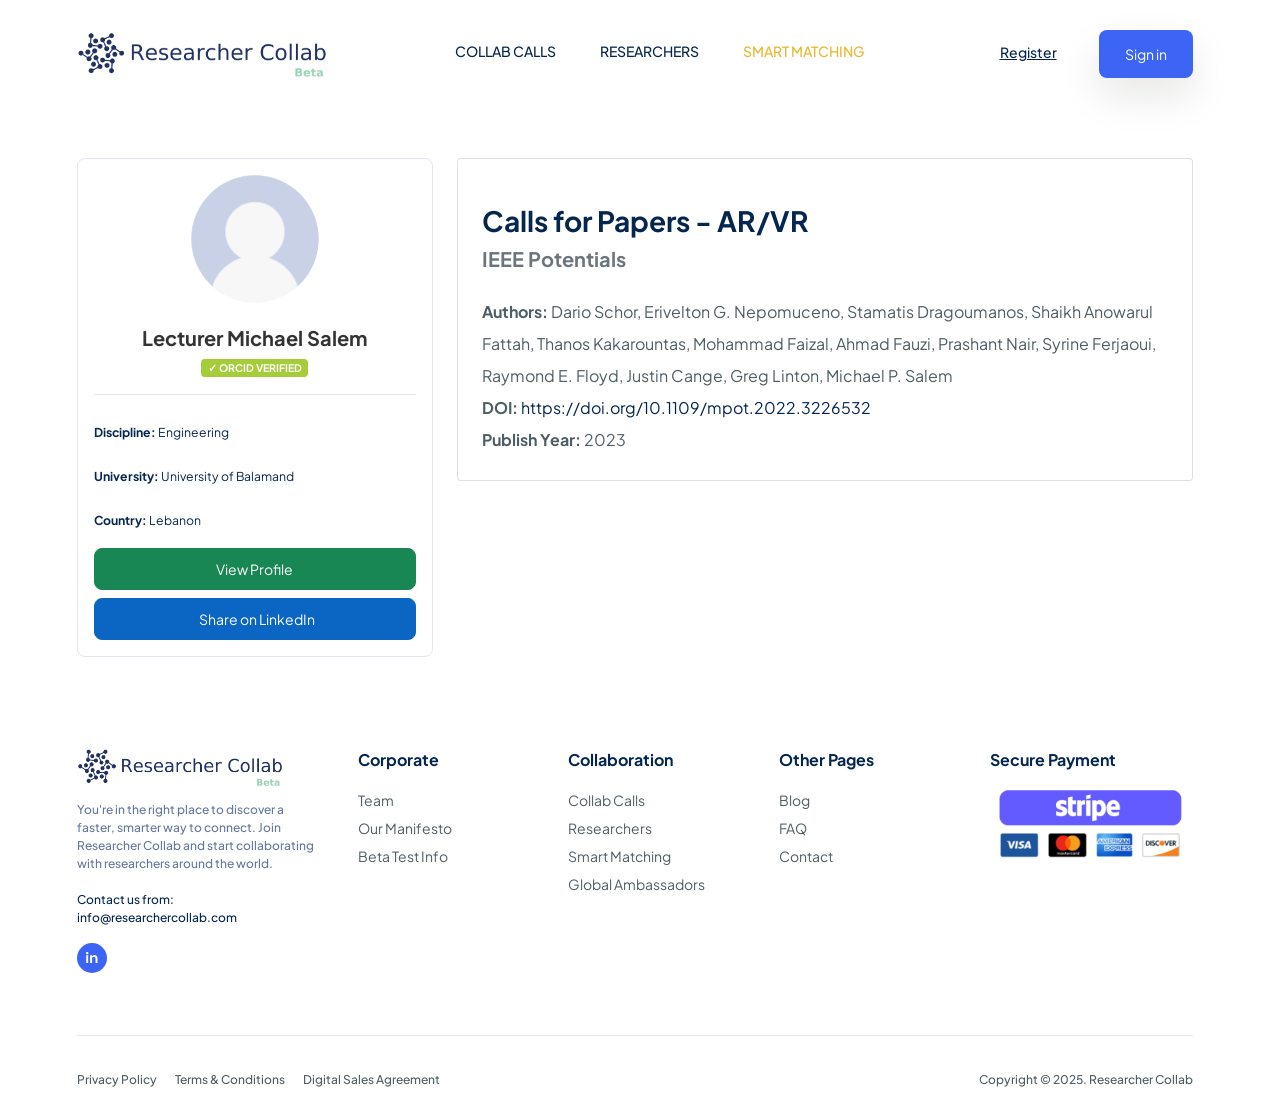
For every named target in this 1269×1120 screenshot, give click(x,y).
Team (376, 800)
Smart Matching (619, 856)
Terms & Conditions (230, 1079)
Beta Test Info (403, 856)
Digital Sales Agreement (371, 1079)
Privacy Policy (117, 1079)
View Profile (254, 569)
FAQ (793, 828)
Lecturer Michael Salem (254, 337)
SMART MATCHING (803, 51)
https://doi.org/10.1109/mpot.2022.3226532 (696, 407)
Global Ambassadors (636, 884)
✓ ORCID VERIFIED (255, 367)
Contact (806, 856)
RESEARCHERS (649, 51)
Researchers (610, 828)
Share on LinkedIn (257, 619)
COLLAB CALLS (505, 51)
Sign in (1146, 54)
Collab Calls (606, 800)
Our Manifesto (405, 828)
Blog (794, 800)
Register (1028, 52)
